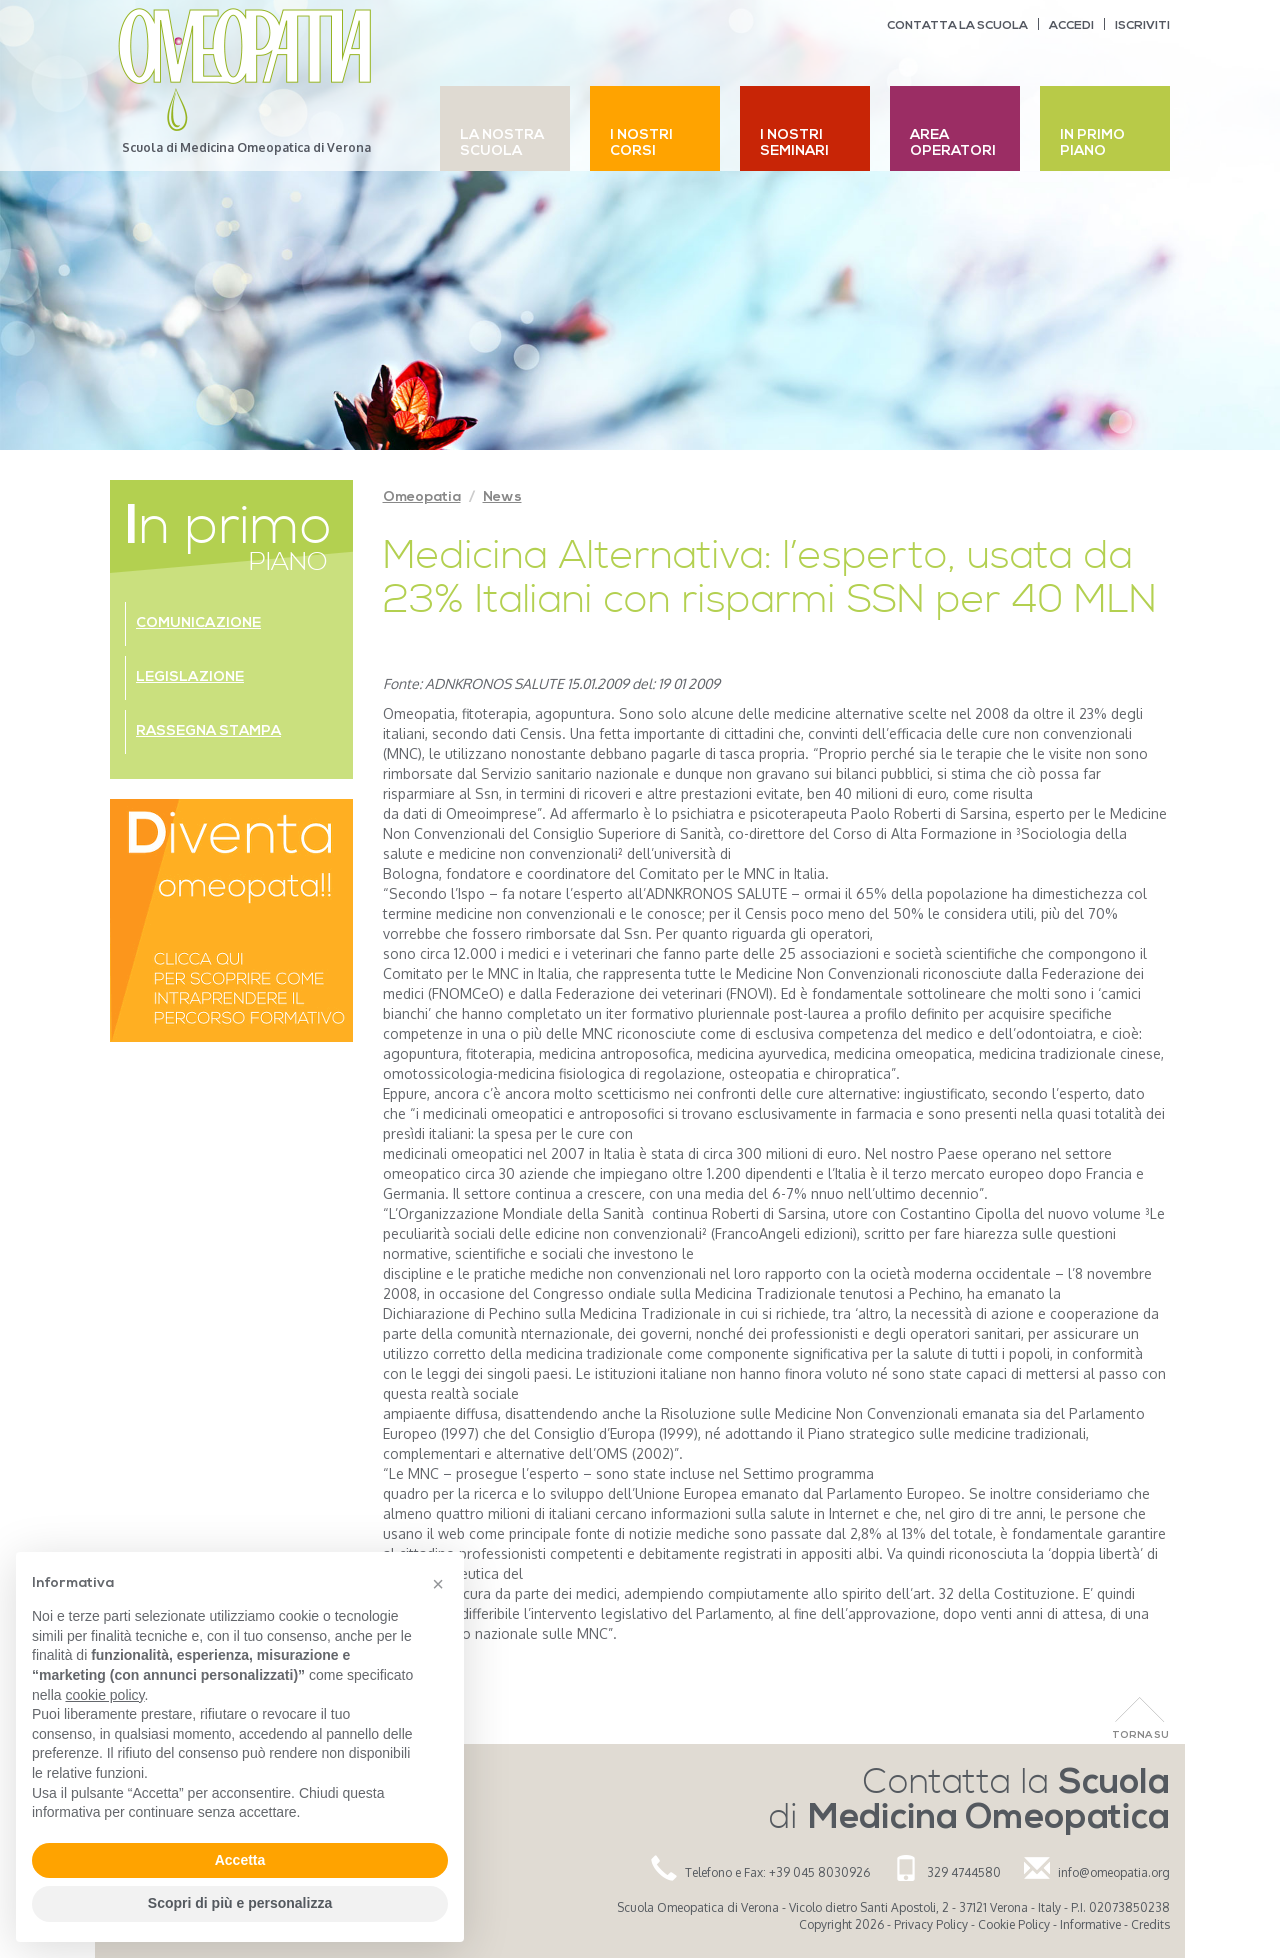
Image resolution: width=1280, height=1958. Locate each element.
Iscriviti (1142, 26)
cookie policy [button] (104, 1695)
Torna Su (1140, 1735)
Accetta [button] (240, 1860)
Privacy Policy (931, 1924)
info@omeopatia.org (1114, 1872)
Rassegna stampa (208, 731)
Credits (1150, 1924)
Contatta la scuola (957, 26)
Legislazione (190, 677)
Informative (1090, 1924)
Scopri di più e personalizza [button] (240, 1903)
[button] (438, 1584)
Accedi (1071, 26)
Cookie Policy (1014, 1924)
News (502, 497)
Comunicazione (198, 623)
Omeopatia (422, 497)
